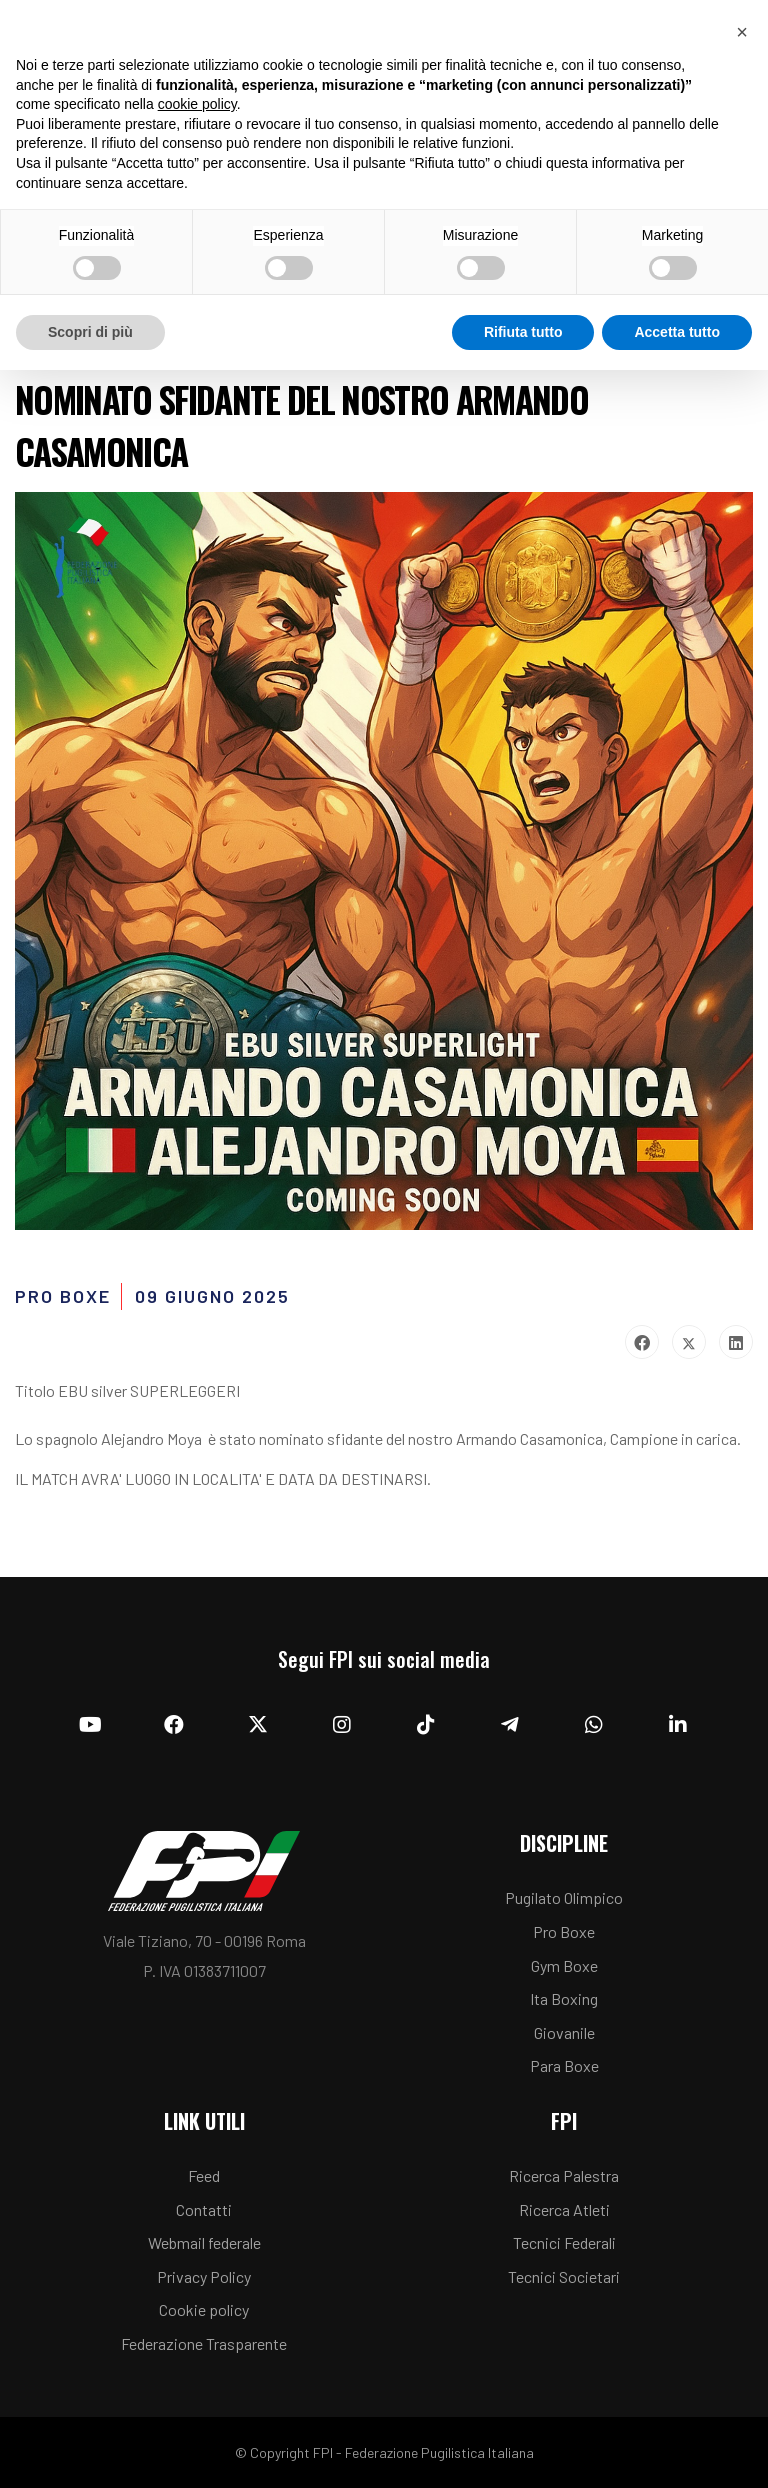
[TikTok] (426, 1725)
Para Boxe (564, 2065)
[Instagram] (342, 1725)
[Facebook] (174, 1725)
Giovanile (564, 2032)
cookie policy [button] (197, 104)
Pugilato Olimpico (564, 1897)
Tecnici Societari (564, 2276)
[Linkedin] (678, 1725)
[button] (742, 32)
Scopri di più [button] (90, 332)
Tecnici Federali (564, 2242)
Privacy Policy (204, 2276)
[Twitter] (258, 1725)
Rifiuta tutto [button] (523, 332)
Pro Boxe (564, 1931)
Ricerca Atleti (564, 2209)
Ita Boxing (564, 1998)
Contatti (204, 2209)
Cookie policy (204, 2309)
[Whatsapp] (594, 1725)
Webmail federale (204, 2242)
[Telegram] (510, 1725)
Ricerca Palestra (564, 2175)
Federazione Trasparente (204, 2343)
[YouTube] (90, 1725)
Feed (204, 2175)
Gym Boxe (564, 1965)
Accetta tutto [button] (677, 332)
